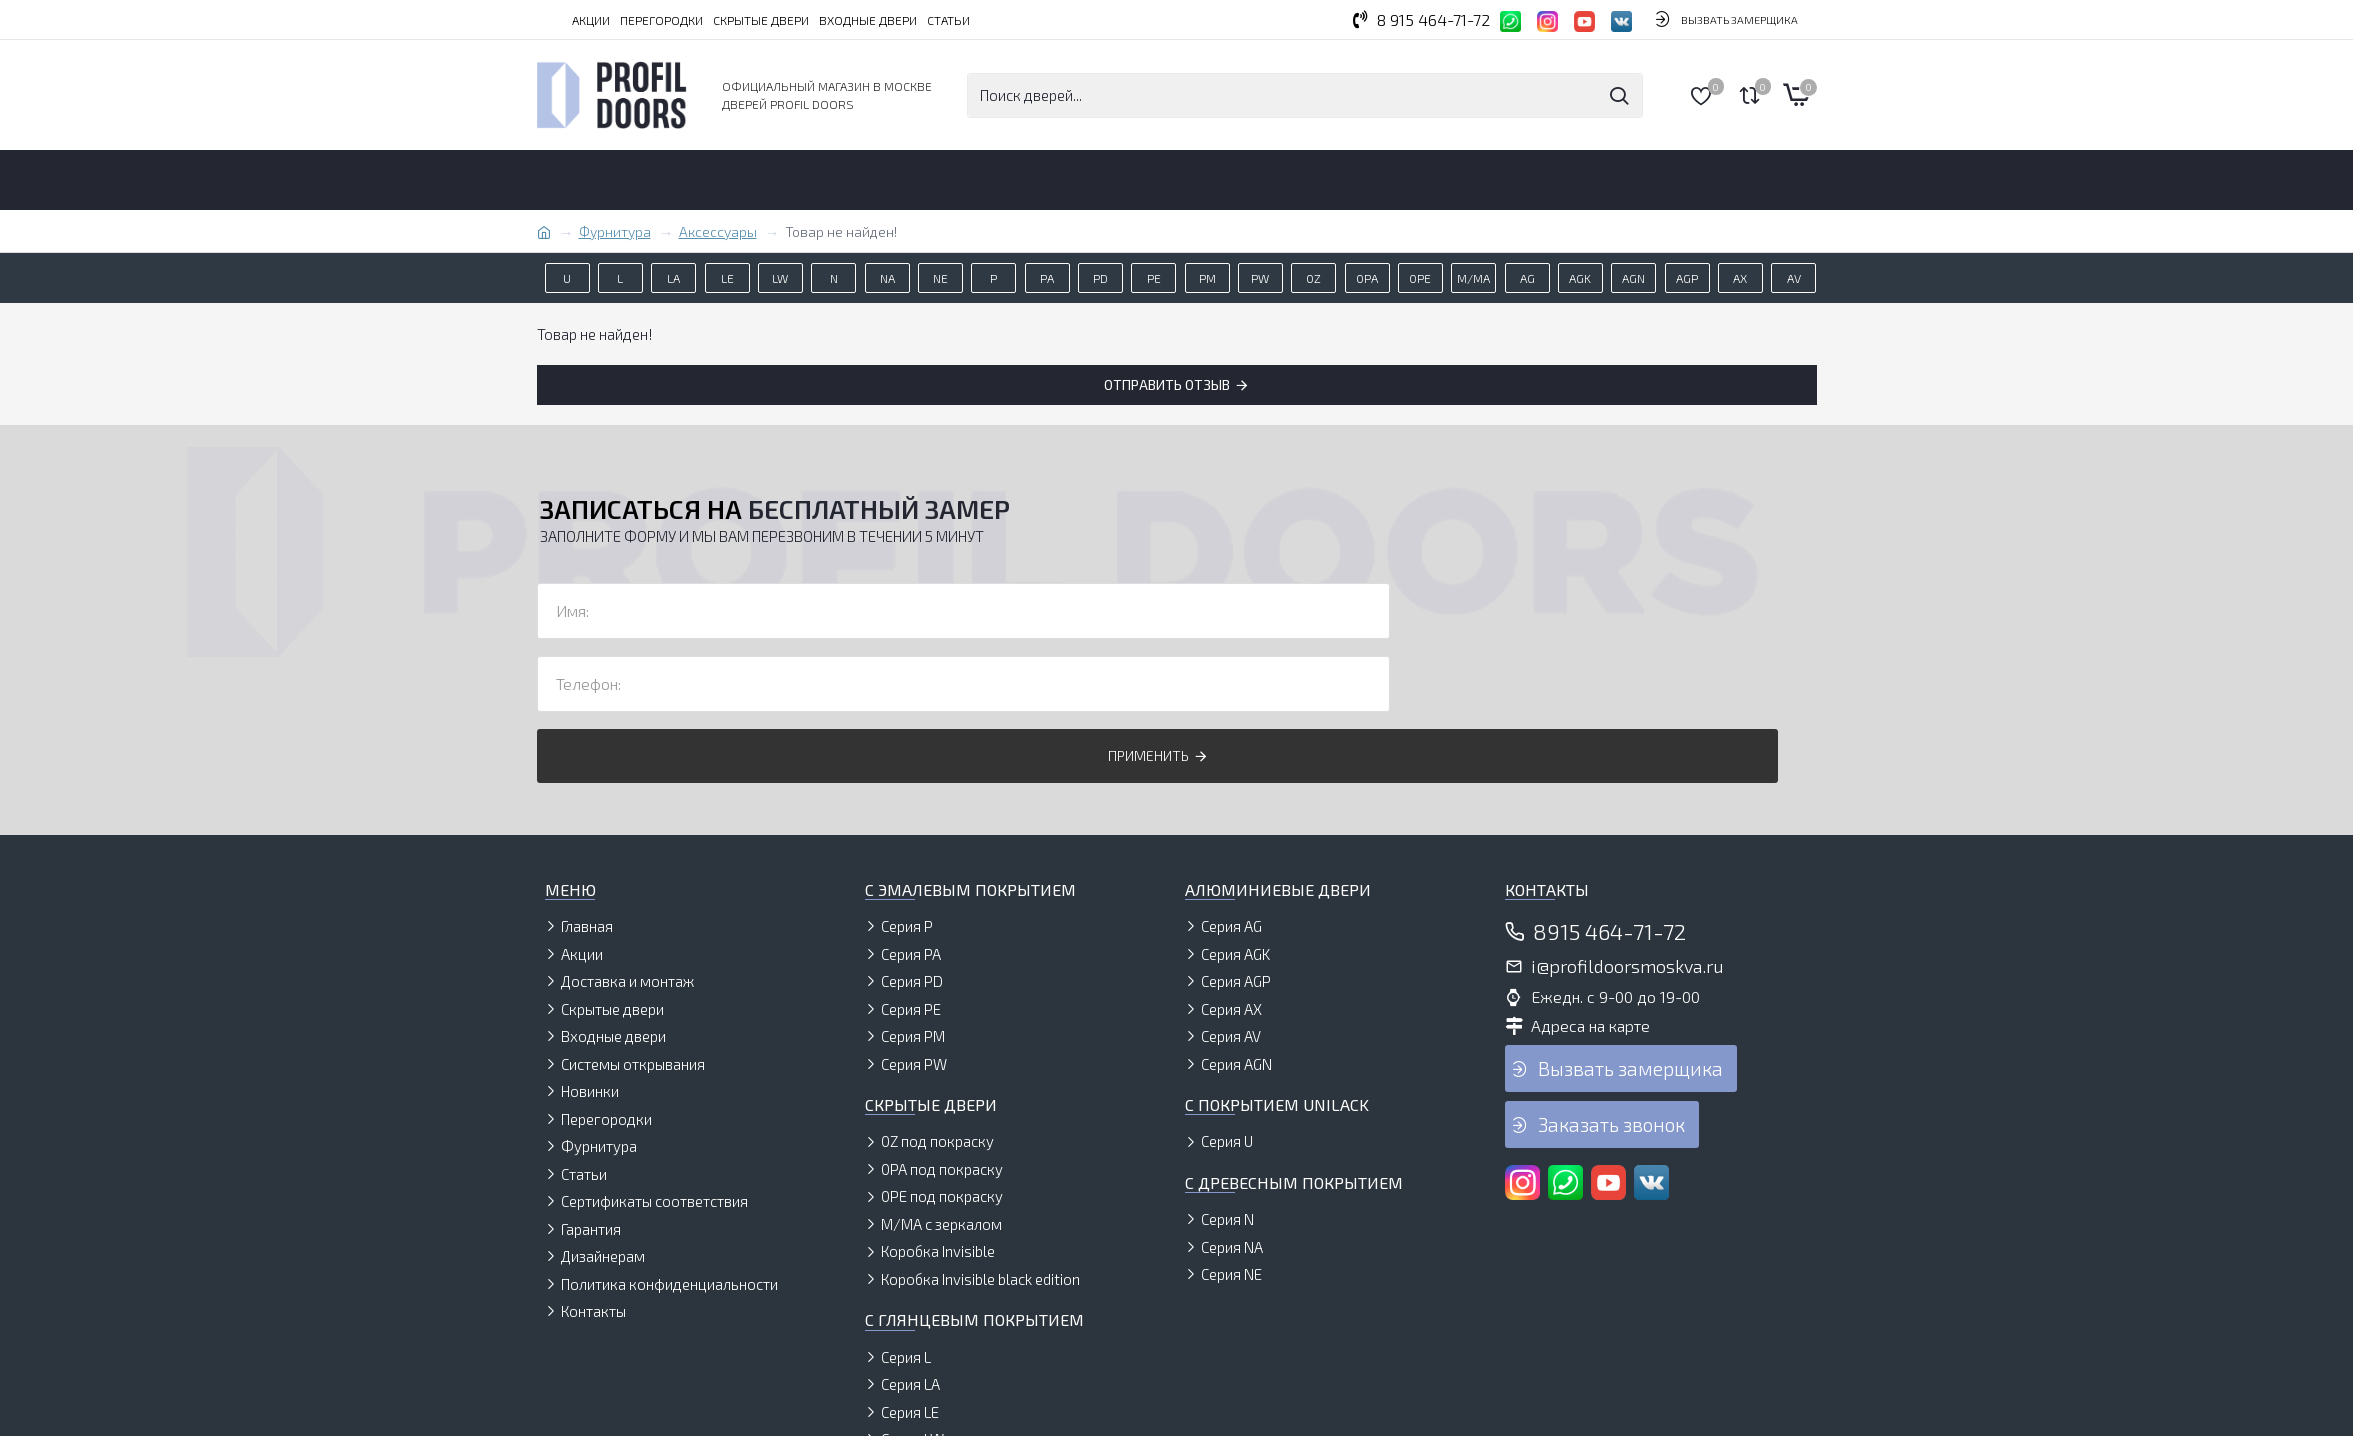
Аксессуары (718, 231)
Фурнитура (615, 231)
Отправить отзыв (1167, 384)
